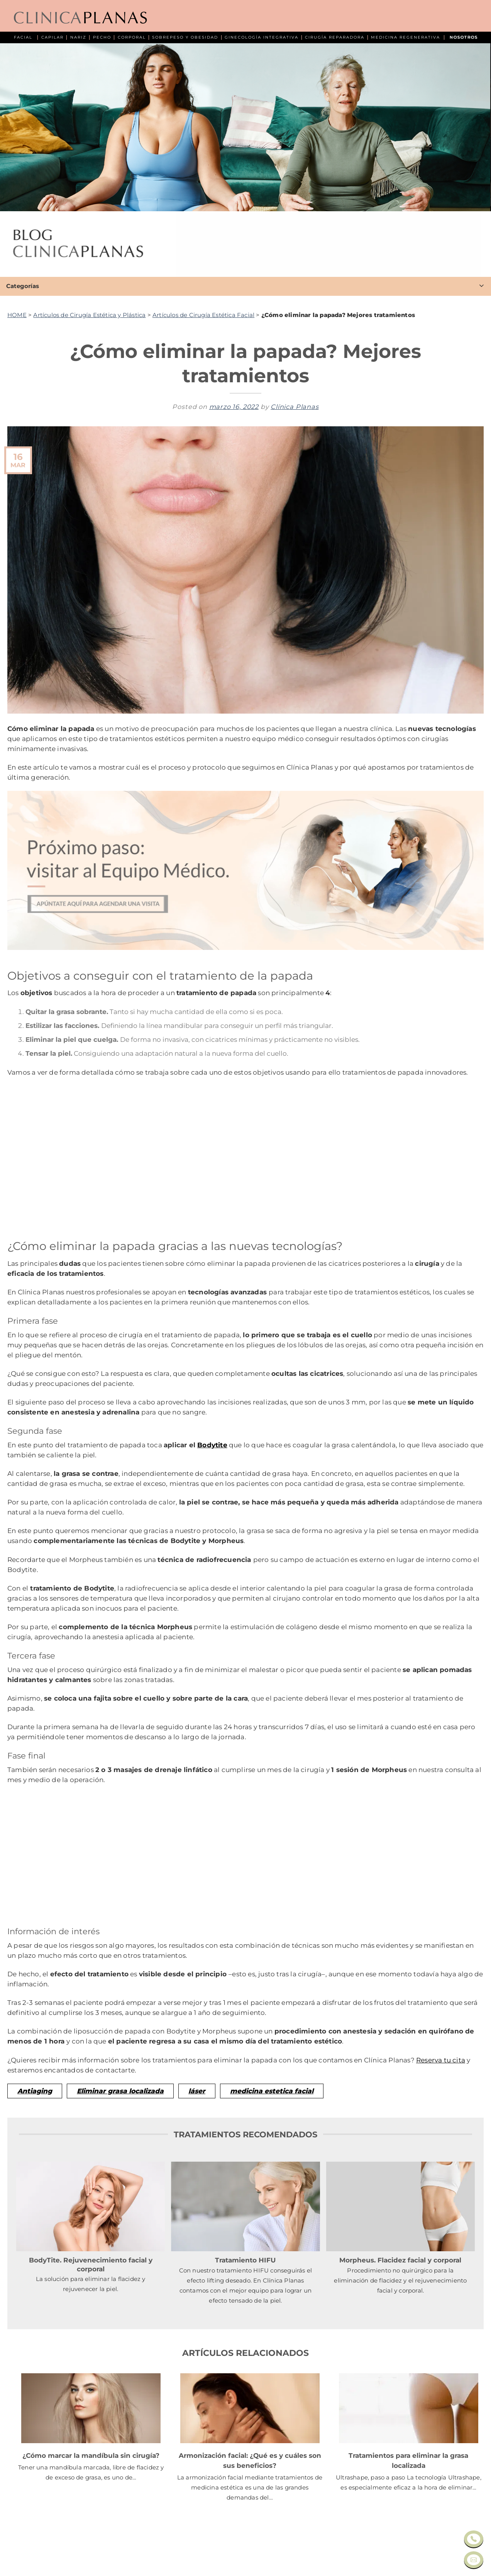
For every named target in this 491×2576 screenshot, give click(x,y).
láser (196, 2091)
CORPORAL (132, 37)
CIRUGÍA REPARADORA (334, 37)
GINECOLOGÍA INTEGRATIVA (261, 37)
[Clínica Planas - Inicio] (80, 18)
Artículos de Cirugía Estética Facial (203, 315)
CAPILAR (52, 37)
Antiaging (34, 2091)
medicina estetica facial (271, 2091)
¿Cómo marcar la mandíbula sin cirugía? (90, 2455)
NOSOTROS (464, 37)
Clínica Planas (294, 406)
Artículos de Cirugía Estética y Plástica (89, 315)
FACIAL (23, 37)
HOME (17, 315)
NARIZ (78, 37)
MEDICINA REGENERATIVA (405, 37)
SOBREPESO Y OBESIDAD (185, 37)
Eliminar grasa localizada (120, 2091)
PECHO (102, 37)
